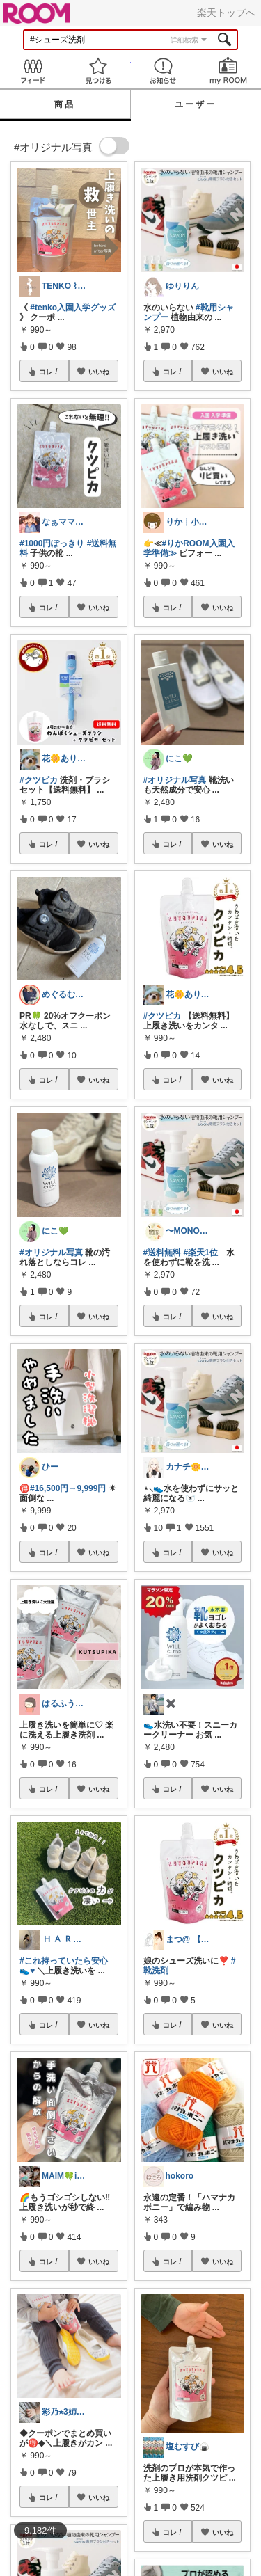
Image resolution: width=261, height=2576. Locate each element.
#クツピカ (38, 780)
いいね (98, 371)
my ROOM (228, 71)
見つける (98, 71)
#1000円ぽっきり (51, 543)
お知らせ (163, 71)
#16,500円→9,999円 (68, 1488)
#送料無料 (162, 1252)
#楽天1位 (201, 1252)
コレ (49, 371)
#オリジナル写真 (51, 1252)
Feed (32, 71)
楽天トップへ (226, 12)
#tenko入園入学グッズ (73, 307)
